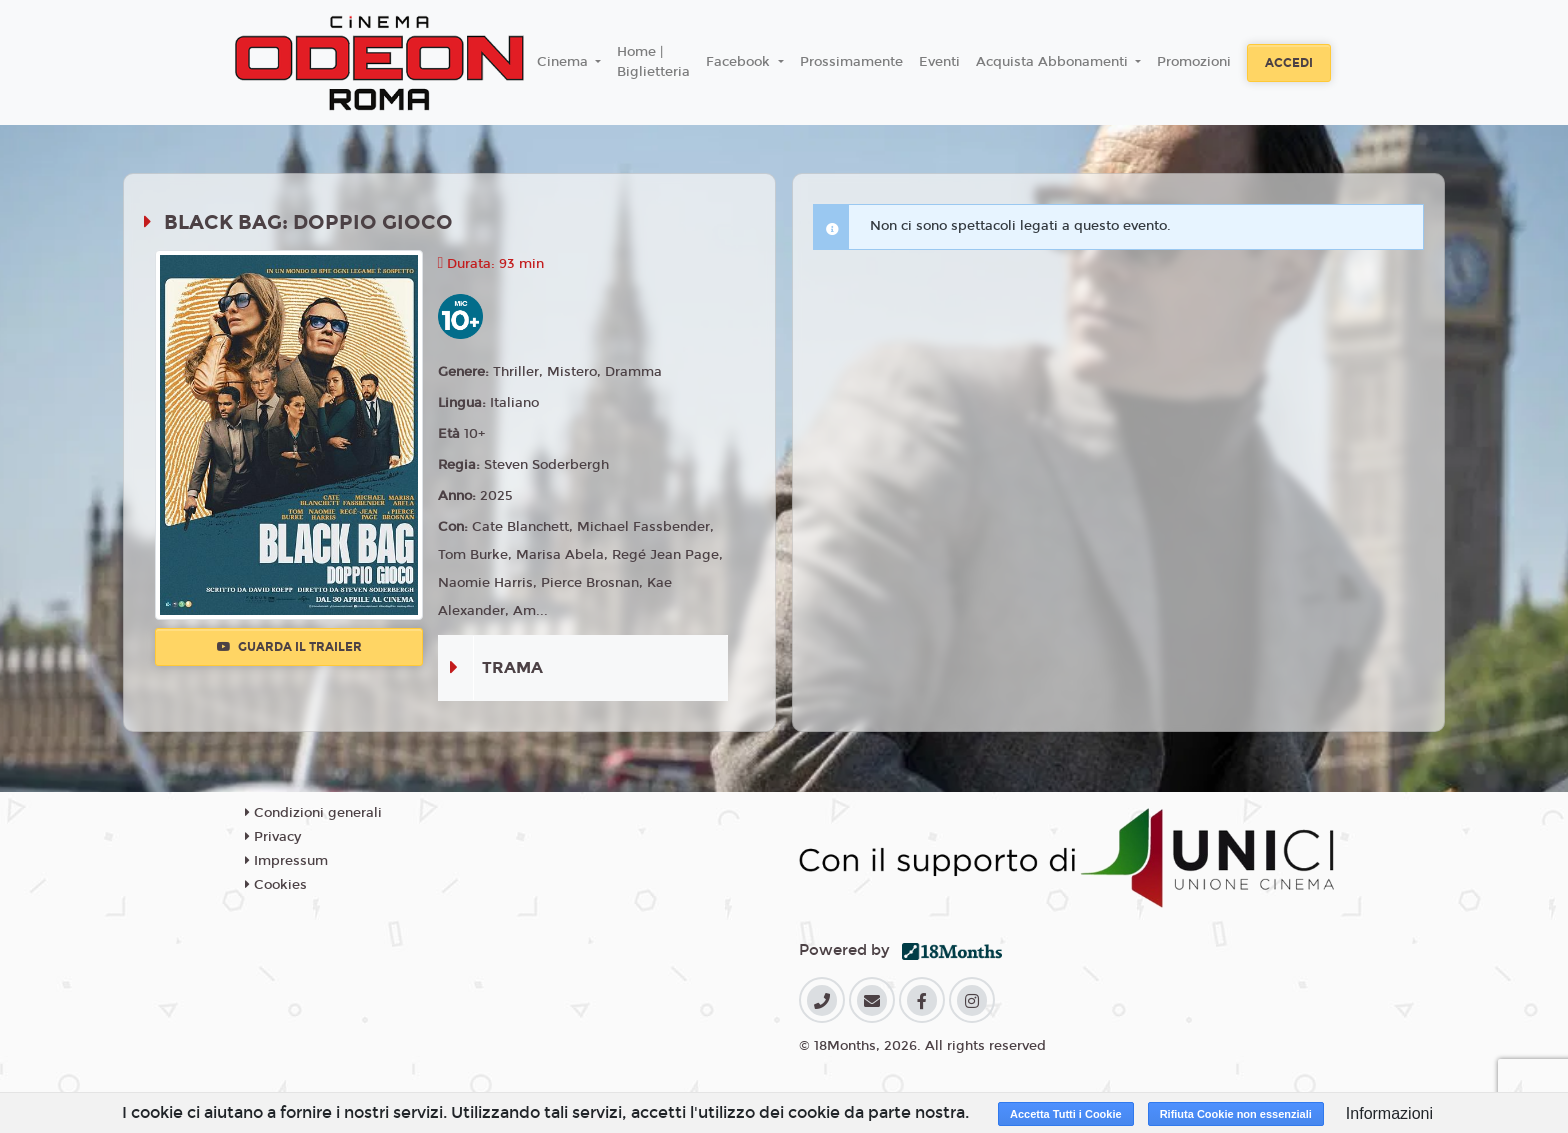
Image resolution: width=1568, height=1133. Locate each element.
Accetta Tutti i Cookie (1066, 1114)
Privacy (273, 837)
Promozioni (1194, 62)
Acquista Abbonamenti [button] (1054, 62)
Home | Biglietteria (653, 62)
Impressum (286, 861)
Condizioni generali (313, 813)
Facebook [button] (740, 62)
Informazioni (1389, 1113)
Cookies (276, 885)
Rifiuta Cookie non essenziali (1236, 1114)
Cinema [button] (564, 62)
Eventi (939, 62)
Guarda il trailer (289, 647)
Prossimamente (851, 62)
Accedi (1289, 63)
